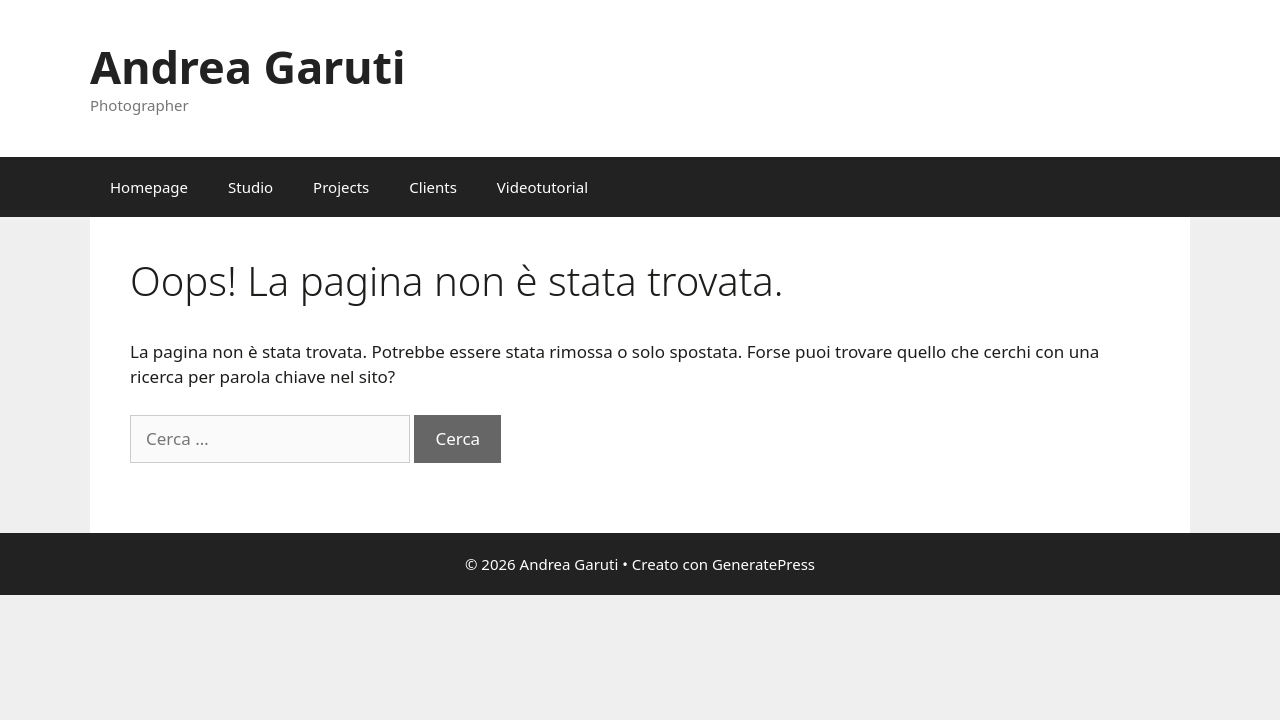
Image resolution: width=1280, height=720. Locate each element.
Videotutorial (542, 187)
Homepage (149, 187)
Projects (341, 187)
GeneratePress (763, 564)
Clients (433, 187)
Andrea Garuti (247, 66)
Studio (250, 187)
